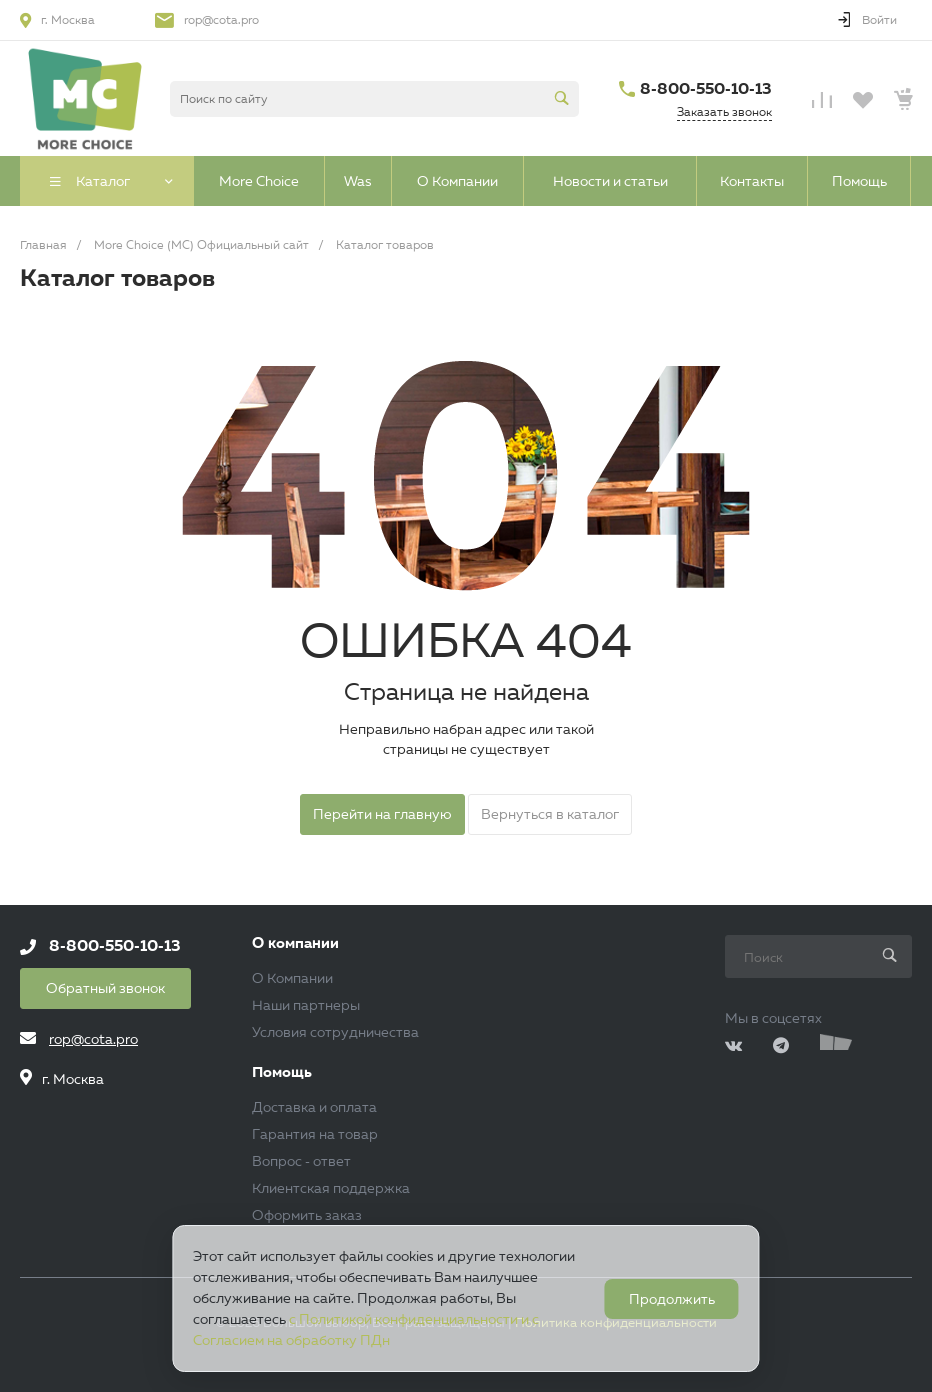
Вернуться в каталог (550, 814)
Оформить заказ (307, 1215)
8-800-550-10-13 (706, 88)
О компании (295, 943)
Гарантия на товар (315, 1134)
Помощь (282, 1072)
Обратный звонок (105, 988)
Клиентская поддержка (331, 1188)
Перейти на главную (382, 814)
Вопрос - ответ (301, 1161)
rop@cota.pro (221, 19)
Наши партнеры (306, 1005)
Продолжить (672, 1299)
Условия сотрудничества (335, 1032)
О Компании (292, 978)
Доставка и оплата (314, 1107)
